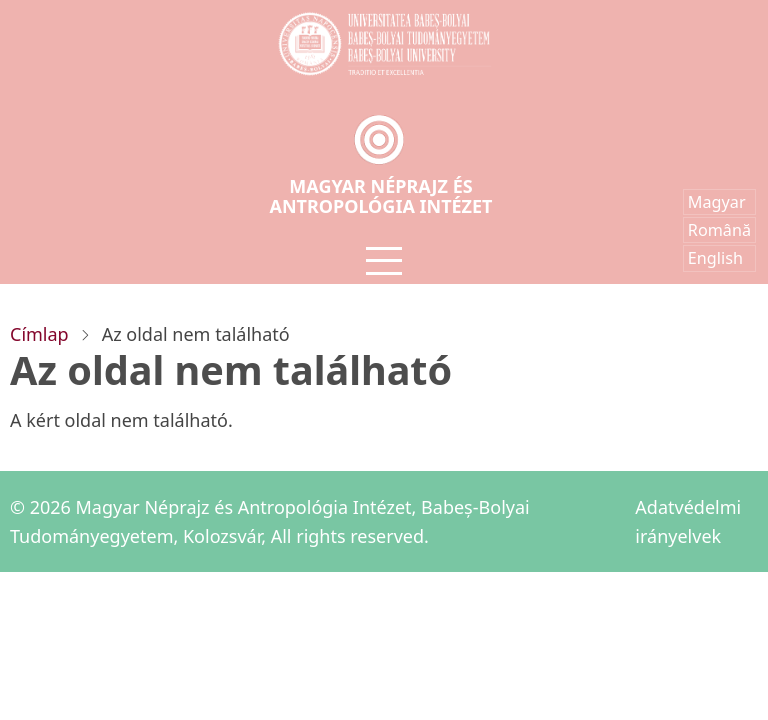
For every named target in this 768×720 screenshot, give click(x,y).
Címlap (39, 334)
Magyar (717, 202)
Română (719, 230)
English (715, 258)
